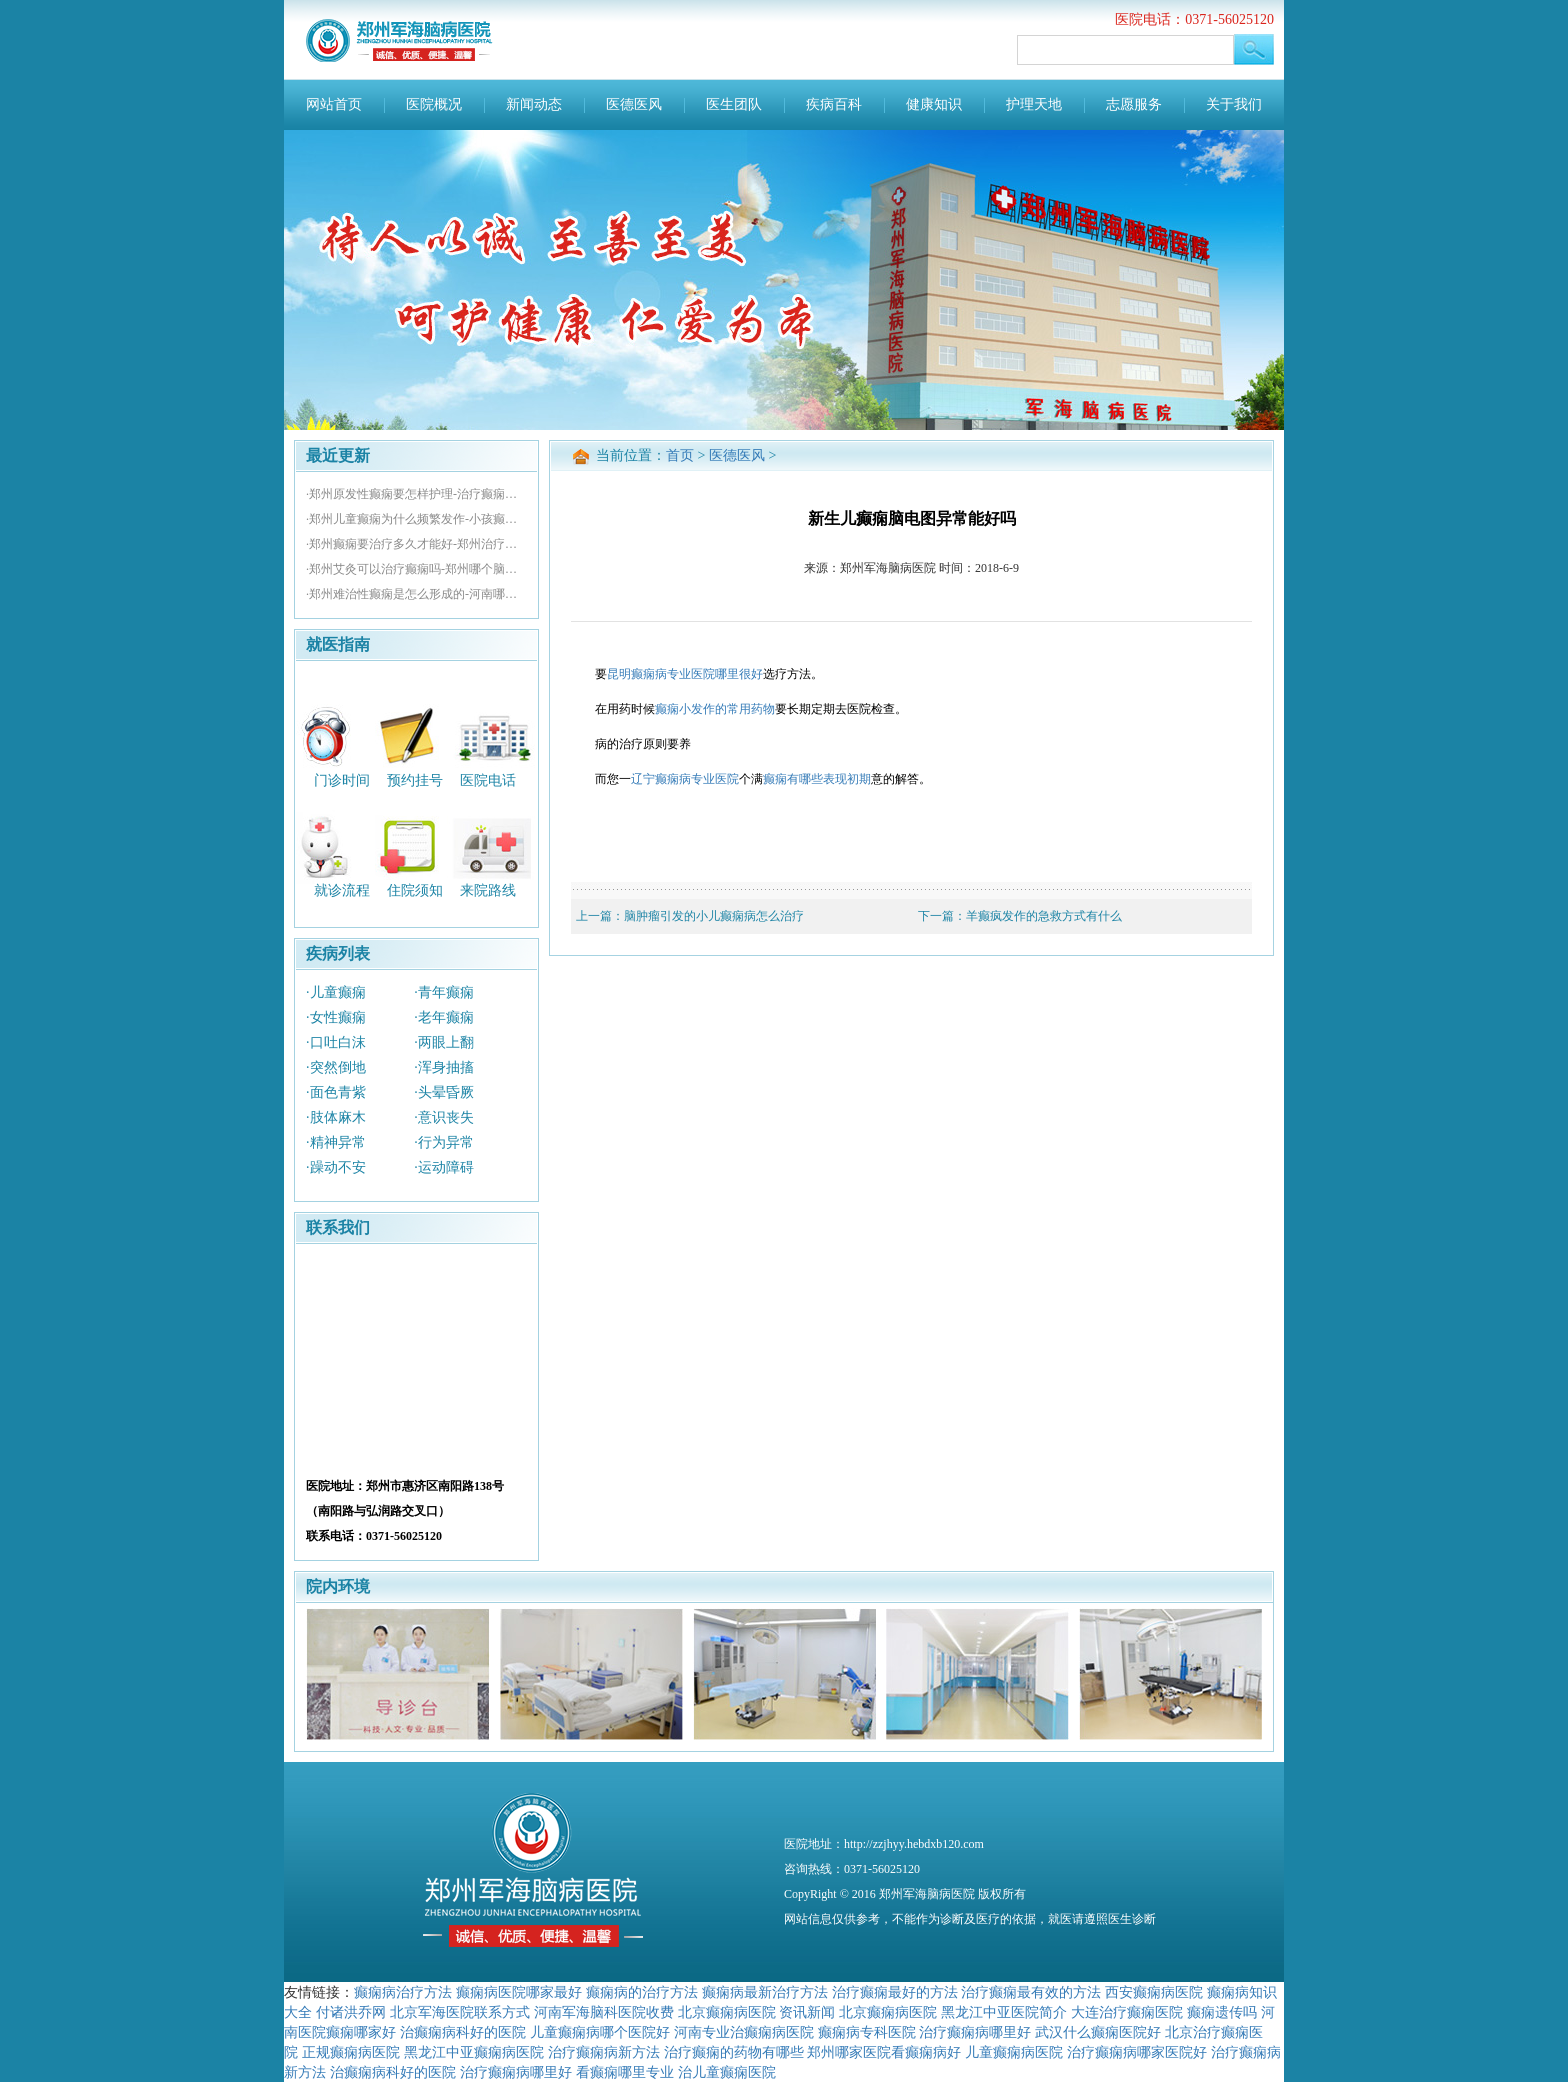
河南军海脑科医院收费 (604, 2012)
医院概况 (434, 104)
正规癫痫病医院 (351, 2052)
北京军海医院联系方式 (460, 2012)
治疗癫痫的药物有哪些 (734, 2052)
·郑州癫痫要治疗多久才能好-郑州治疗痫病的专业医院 (416, 544)
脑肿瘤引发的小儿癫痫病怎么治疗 (714, 916)
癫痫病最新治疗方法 (765, 1992)
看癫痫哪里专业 (625, 2072)
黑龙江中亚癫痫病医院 (474, 2052)
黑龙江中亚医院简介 (1004, 2012)
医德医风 (634, 104)
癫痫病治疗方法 (403, 1992)
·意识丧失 (444, 1117)
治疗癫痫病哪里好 (975, 2032)
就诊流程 (342, 890)
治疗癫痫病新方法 (604, 2052)
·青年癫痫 (444, 992)
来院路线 (488, 890)
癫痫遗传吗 (1222, 2012)
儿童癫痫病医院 (1014, 2052)
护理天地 (1034, 104)
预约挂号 (415, 779)
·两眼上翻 (444, 1042)
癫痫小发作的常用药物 (715, 709)
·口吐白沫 (336, 1042)
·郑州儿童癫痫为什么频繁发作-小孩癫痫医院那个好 (416, 519)
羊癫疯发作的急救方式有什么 (1044, 916)
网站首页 (334, 104)
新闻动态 (534, 104)
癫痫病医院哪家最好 (519, 1992)
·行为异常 (444, 1142)
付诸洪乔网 (351, 2012)
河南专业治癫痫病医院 (744, 2032)
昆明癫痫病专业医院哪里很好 (685, 674)
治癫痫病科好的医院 (463, 2032)
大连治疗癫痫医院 (1127, 2012)
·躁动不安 (336, 1167)
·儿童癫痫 (336, 992)
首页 (680, 455)
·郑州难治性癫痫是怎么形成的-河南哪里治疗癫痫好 (416, 594)
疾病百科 (834, 104)
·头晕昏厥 (444, 1092)
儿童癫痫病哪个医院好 (600, 2032)
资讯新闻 (807, 2012)
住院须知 (415, 890)
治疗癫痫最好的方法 (895, 1992)
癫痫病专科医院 (867, 2032)
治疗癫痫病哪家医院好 (1137, 2052)
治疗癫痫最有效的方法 (1031, 1992)
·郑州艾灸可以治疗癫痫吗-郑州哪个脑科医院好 (416, 569)
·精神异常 (336, 1142)
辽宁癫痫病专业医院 (685, 779)
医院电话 (488, 779)
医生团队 (734, 104)
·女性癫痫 (336, 1017)
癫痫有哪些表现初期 (817, 779)
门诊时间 (342, 779)
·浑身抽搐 (444, 1067)
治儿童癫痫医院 (727, 2072)
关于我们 (1234, 104)
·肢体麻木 (336, 1117)
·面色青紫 (336, 1092)
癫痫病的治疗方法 (642, 1992)
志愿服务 (1134, 104)
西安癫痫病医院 (1154, 1992)
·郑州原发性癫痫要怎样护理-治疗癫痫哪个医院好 (416, 494)
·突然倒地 (336, 1067)
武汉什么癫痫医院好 (1098, 2032)
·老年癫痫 (444, 1017)
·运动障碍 (444, 1167)
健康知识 (934, 104)
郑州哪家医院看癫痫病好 (884, 2052)
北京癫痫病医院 (727, 2012)
